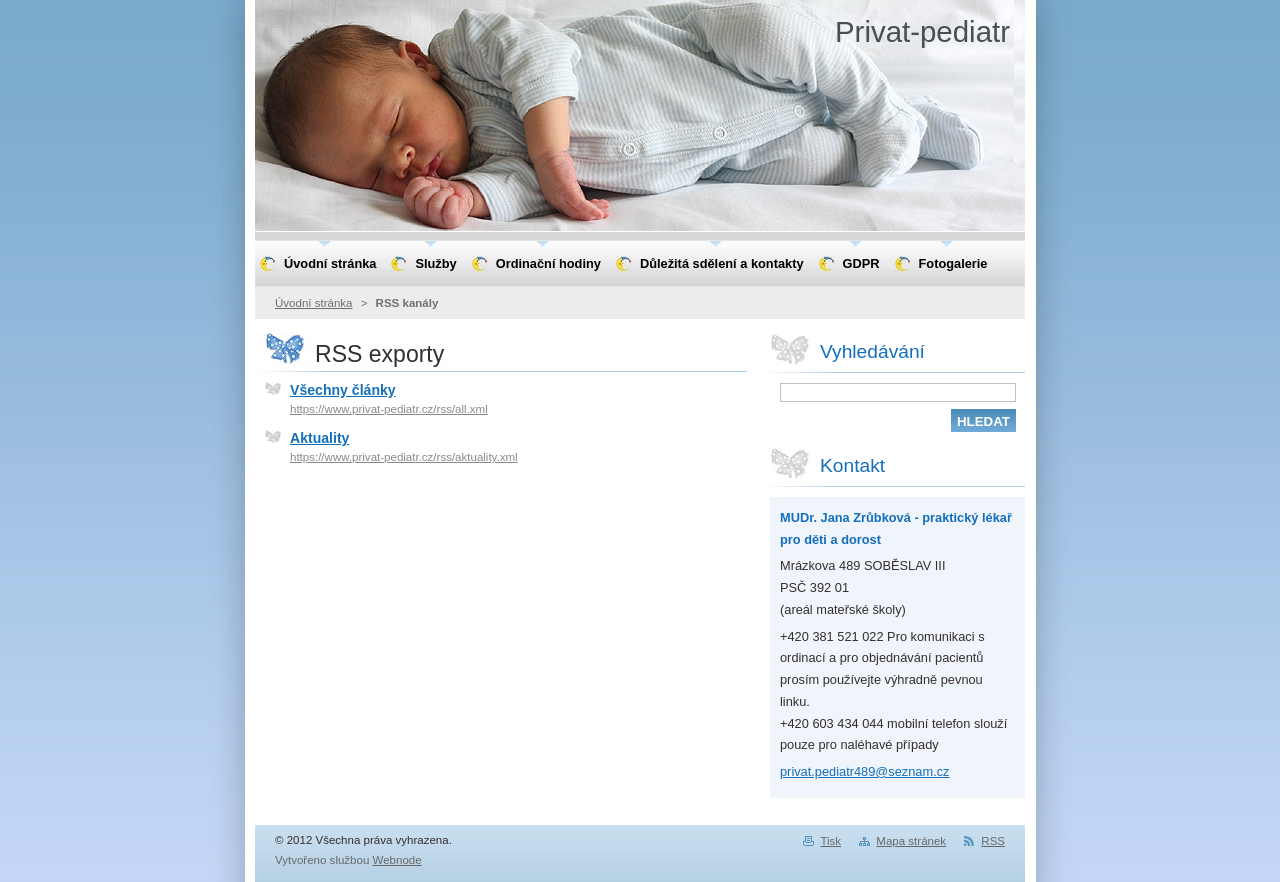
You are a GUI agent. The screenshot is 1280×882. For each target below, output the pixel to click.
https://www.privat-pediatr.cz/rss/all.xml (389, 409)
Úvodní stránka (313, 303)
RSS (993, 841)
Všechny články (343, 390)
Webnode (397, 860)
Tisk (830, 841)
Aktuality (319, 438)
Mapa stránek (911, 841)
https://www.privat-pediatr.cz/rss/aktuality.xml (404, 457)
